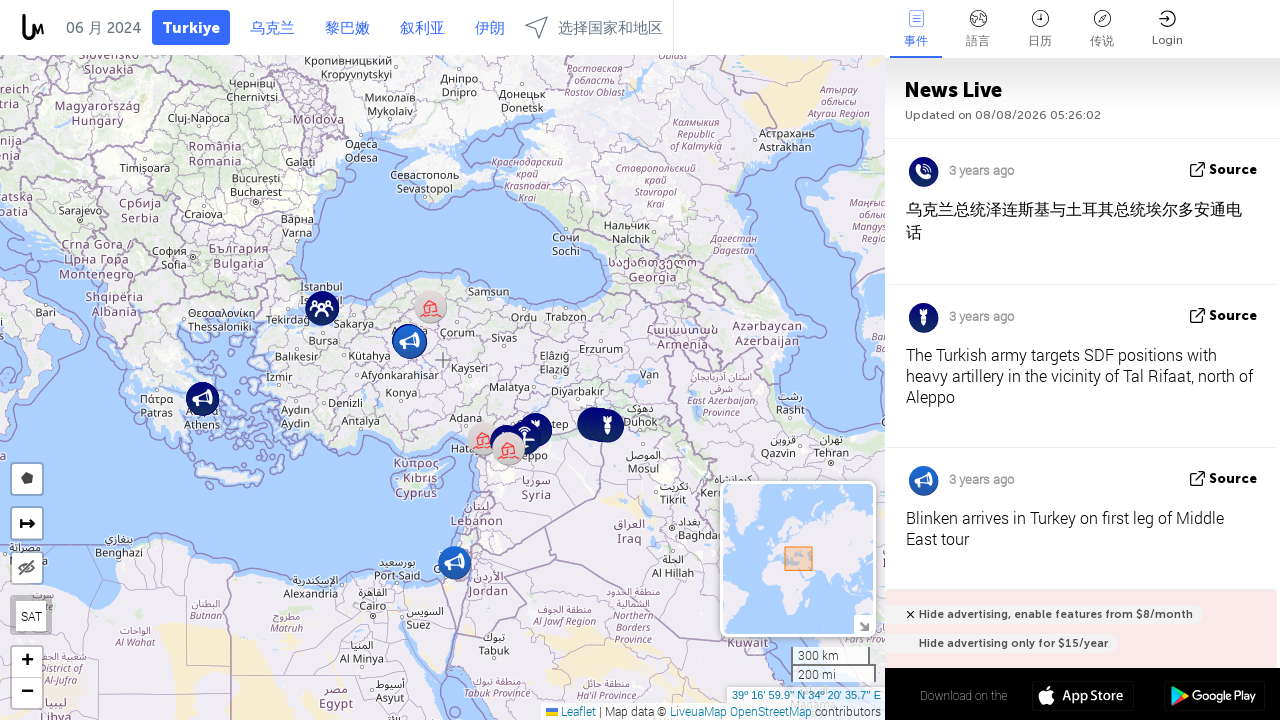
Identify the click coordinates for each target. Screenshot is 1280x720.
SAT (31, 616)
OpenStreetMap (771, 711)
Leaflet (571, 711)
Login (1167, 28)
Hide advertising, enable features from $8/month (1056, 614)
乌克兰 (272, 28)
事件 (916, 29)
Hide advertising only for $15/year (1013, 643)
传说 (1102, 29)
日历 (1040, 29)
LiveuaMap (698, 711)
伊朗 (490, 28)
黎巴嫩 (347, 28)
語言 (978, 29)
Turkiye (191, 28)
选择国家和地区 (594, 27)
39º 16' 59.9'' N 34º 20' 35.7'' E (806, 695)
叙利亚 (422, 28)
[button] (202, 398)
